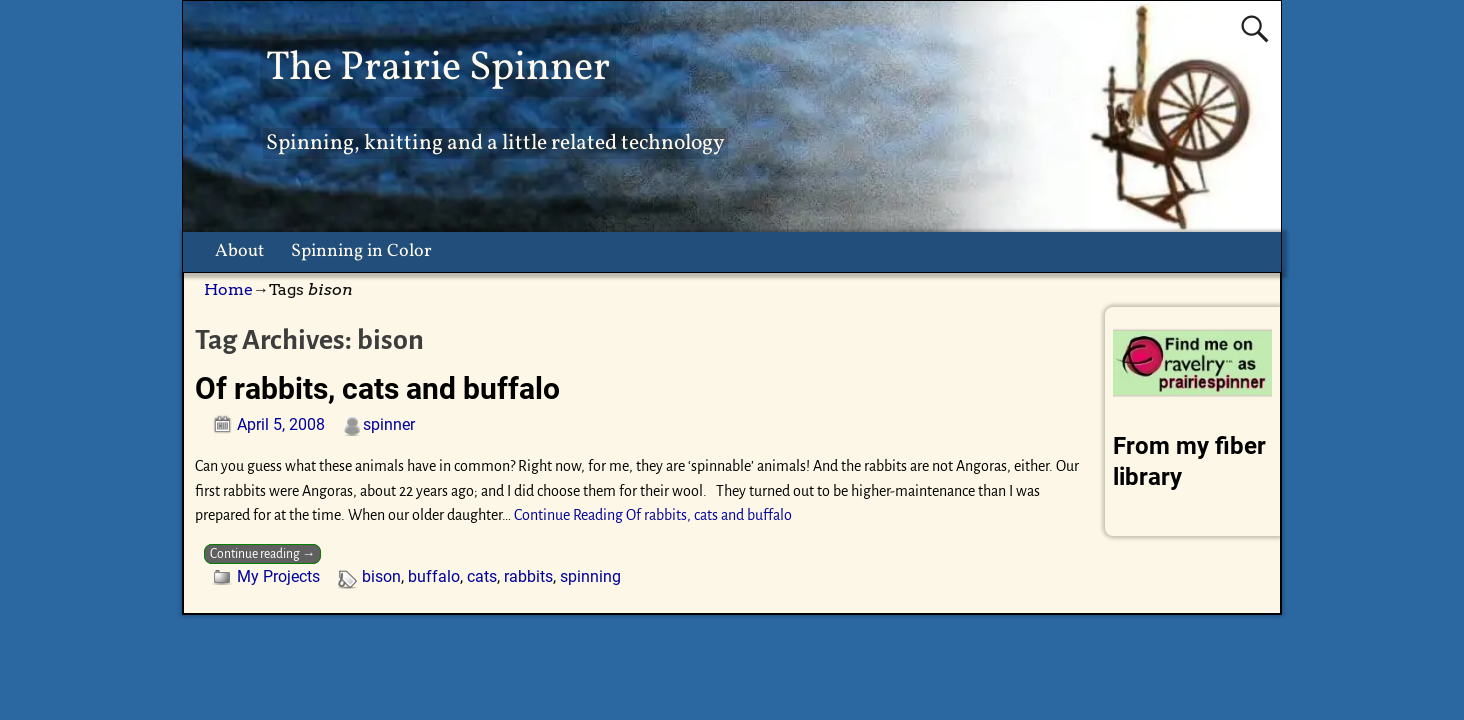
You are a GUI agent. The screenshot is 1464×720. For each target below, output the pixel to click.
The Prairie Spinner (438, 68)
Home (228, 289)
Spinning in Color (361, 251)
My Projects (278, 576)
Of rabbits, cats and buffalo (377, 388)
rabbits (528, 576)
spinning (590, 576)
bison (381, 576)
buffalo (434, 576)
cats (482, 576)
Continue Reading (653, 515)
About (239, 251)
